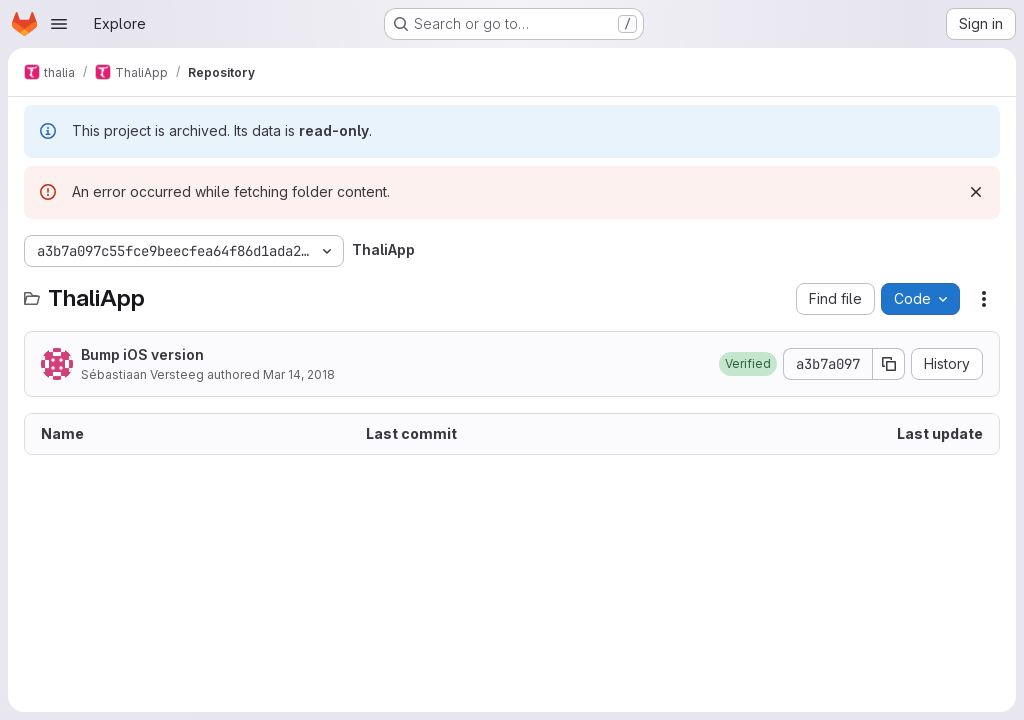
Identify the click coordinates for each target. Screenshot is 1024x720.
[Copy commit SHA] (889, 364)
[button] (748, 364)
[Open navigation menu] (59, 24)
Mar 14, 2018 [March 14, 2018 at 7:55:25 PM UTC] (299, 374)
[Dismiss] (976, 192)
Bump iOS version (142, 354)
